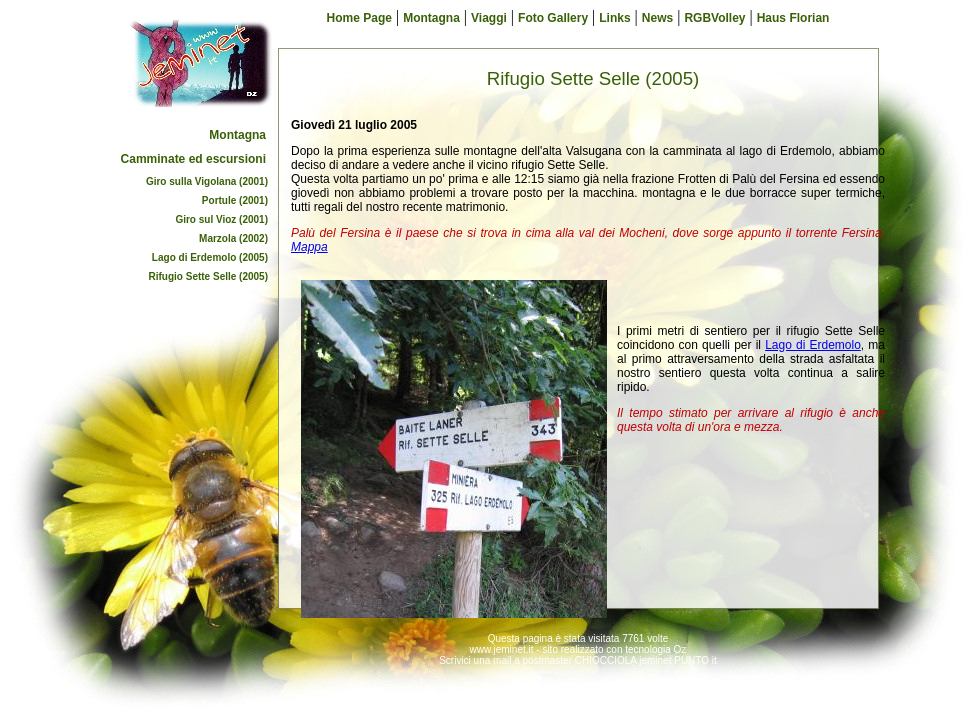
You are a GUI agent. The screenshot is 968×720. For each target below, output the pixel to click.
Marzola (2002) (233, 238)
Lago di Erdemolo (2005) (210, 257)
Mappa (309, 247)
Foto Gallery (553, 18)
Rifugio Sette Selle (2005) (208, 276)
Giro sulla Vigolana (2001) (207, 181)
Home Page (359, 18)
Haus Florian (793, 18)
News (657, 18)
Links (614, 18)
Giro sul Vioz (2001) (221, 219)
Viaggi (489, 18)
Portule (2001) (235, 200)
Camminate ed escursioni (193, 159)
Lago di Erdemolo (813, 345)
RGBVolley (714, 18)
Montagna (237, 135)
